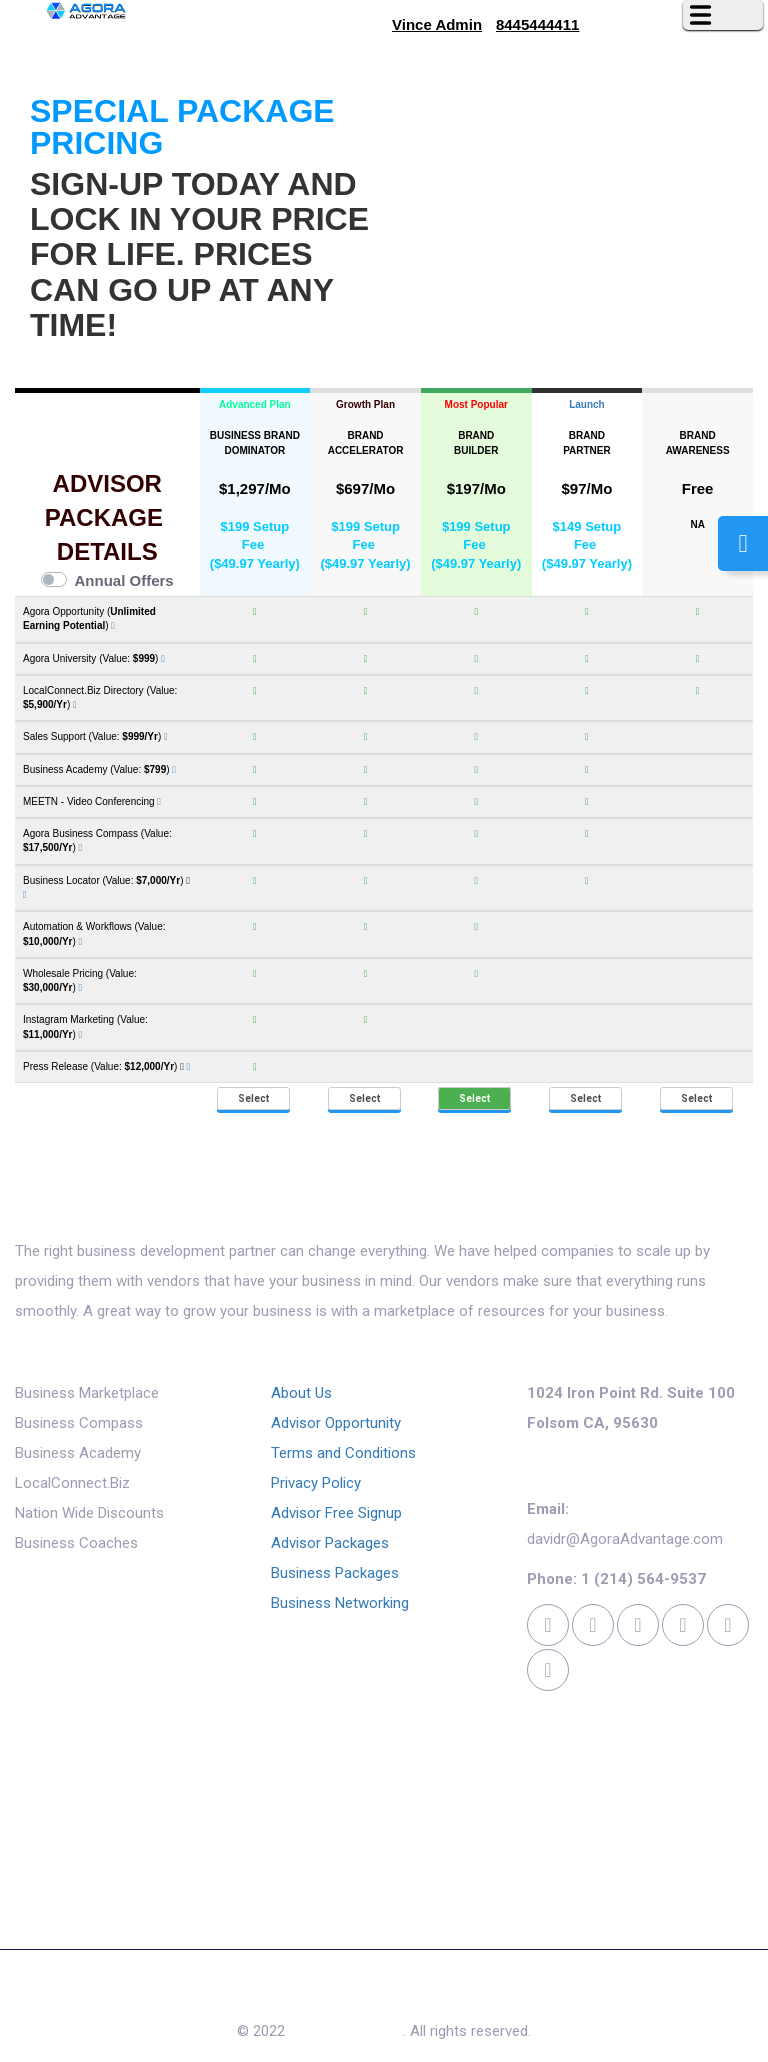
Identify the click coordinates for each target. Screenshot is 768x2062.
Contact (477, 1996)
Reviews (198, 1996)
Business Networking (340, 1603)
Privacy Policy (316, 1483)
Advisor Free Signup (336, 1513)
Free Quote (284, 1996)
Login (622, 1996)
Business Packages (335, 1573)
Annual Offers (124, 580)
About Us (301, 1393)
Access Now (386, 1996)
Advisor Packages (330, 1543)
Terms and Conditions (343, 1453)
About (128, 1996)
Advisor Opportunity (336, 1423)
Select (253, 1098)
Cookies (554, 1996)
